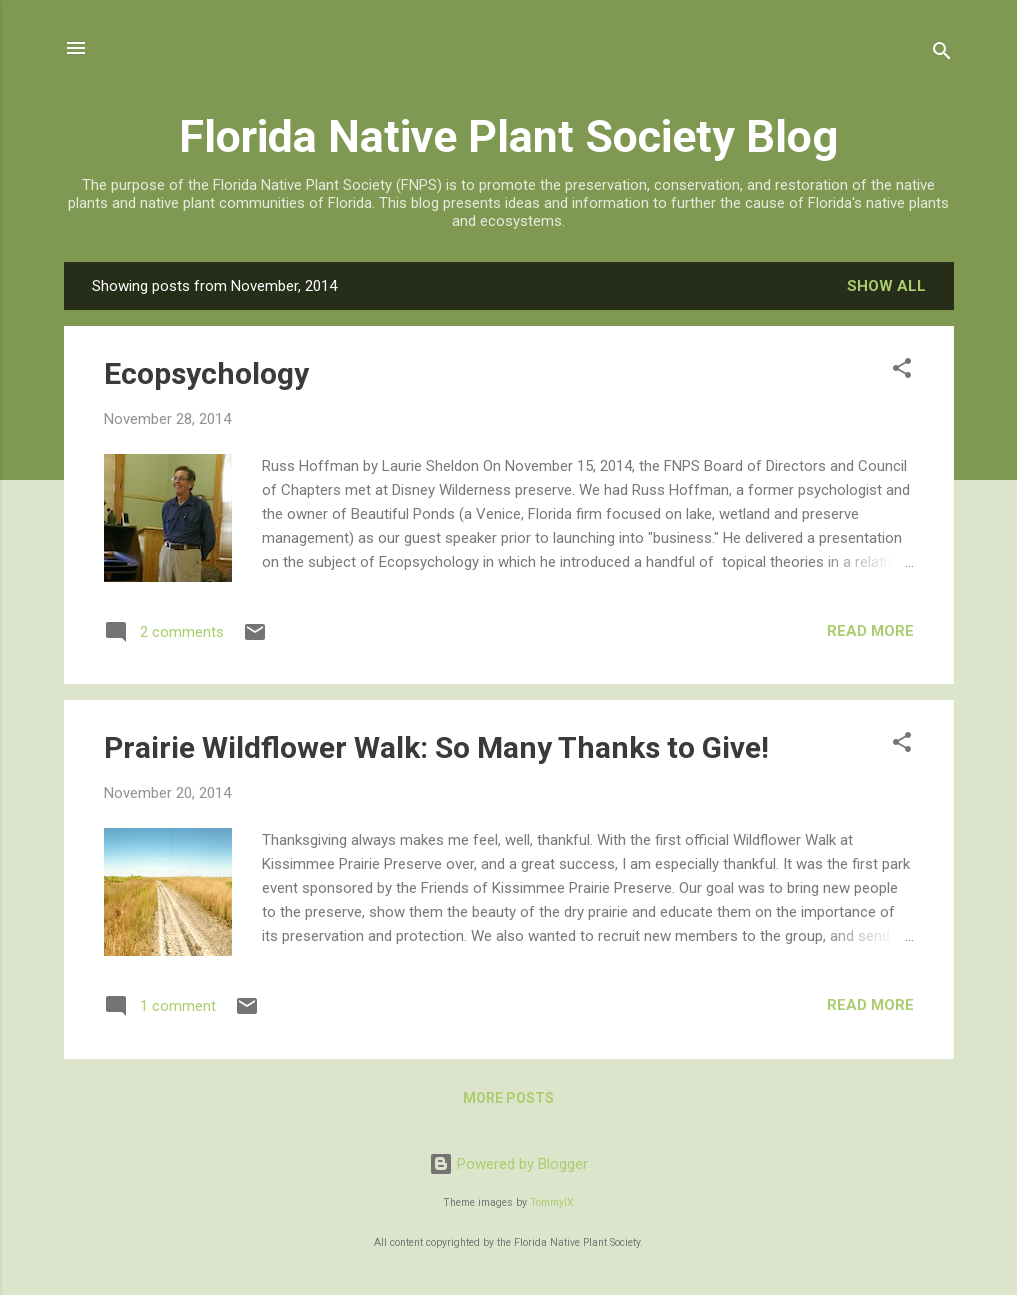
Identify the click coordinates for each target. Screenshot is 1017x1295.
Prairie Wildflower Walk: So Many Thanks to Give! (436, 747)
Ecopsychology (206, 373)
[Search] (942, 54)
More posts (508, 1098)
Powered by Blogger (508, 1164)
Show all (886, 286)
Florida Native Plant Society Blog (508, 136)
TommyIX (552, 1202)
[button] (902, 371)
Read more (870, 631)
